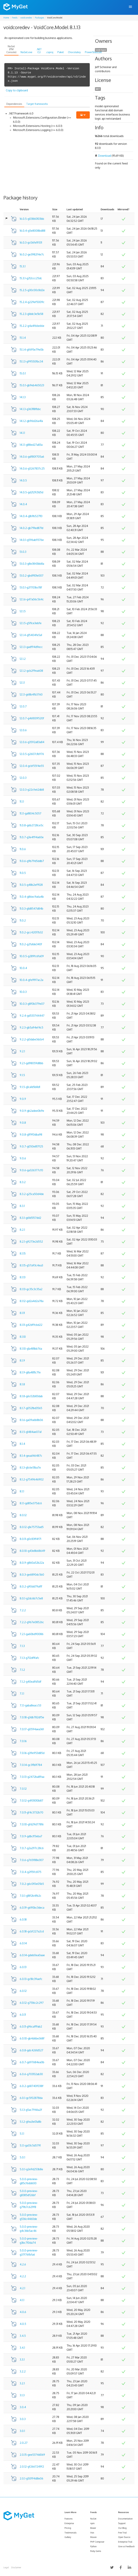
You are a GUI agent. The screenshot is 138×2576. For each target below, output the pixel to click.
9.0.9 (23, 1099)
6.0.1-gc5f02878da (31, 2098)
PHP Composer (97, 2541)
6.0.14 (23, 1943)
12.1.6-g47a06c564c (32, 599)
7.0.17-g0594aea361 (32, 1729)
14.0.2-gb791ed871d (31, 528)
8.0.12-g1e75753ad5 (32, 1527)
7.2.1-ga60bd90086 (31, 1634)
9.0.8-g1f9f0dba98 (31, 1134)
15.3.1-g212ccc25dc (31, 278)
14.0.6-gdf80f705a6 (32, 456)
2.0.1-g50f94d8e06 (31, 2478)
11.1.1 (22, 801)
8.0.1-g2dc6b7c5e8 (31, 1598)
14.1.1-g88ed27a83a (31, 444)
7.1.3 (22, 1646)
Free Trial (122, 2532)
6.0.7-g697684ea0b (32, 2062)
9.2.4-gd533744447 (32, 1015)
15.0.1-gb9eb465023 (32, 385)
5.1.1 (22, 2133)
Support (122, 2523)
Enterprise (69, 2523)
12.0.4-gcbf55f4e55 (32, 766)
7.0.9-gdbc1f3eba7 (31, 1836)
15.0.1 (23, 373)
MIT (98, 89)
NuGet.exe (26, 52)
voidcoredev (26, 17)
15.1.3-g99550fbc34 (31, 361)
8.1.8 (22, 1384)
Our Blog (122, 2528)
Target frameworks (37, 103)
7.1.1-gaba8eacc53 (30, 1705)
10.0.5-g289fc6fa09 (32, 956)
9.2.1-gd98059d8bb (31, 1063)
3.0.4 (23, 2407)
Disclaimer (16, 2567)
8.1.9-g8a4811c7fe (30, 1372)
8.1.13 (22, 1277)
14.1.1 (22, 433)
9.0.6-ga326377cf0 (31, 1170)
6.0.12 (23, 1991)
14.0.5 (23, 480)
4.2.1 (22, 2288)
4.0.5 (23, 2324)
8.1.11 (22, 1313)
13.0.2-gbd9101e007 (31, 575)
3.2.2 (23, 2371)
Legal (6, 2567)
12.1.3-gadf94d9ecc (31, 647)
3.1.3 (22, 2395)
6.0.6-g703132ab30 (31, 2074)
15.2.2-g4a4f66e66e (32, 325)
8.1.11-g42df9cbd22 (31, 1325)
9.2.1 (22, 1051)
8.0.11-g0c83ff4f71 (30, 1539)
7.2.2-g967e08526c (32, 1622)
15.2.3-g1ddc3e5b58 (31, 314)
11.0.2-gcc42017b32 (31, 932)
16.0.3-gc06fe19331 (31, 242)
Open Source (124, 2537)
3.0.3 (23, 2419)
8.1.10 (23, 1336)
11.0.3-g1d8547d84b (31, 908)
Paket (60, 52)
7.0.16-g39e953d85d (32, 1753)
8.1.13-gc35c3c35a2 (31, 1289)
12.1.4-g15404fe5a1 (31, 635)
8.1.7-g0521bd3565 (31, 1408)
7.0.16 (23, 1741)
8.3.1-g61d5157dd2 (30, 1217)
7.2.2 (23, 1610)
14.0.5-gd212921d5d (31, 492)
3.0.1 (22, 2431)
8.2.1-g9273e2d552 (31, 1241)
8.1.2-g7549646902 (32, 1479)
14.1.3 (23, 397)
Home (6, 17)
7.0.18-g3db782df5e (32, 1717)
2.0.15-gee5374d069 (32, 2454)
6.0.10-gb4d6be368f (32, 2038)
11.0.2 (23, 920)
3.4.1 (22, 2347)
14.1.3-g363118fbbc (30, 409)
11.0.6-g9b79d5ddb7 (32, 861)
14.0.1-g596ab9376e (32, 540)
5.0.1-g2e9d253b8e (31, 2169)
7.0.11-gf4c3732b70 (31, 1812)
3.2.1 (22, 2383)
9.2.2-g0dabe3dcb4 (32, 1039)
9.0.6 (23, 1158)
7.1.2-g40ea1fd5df (30, 1681)
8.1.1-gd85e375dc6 (31, 1503)
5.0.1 (22, 2157)
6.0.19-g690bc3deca (32, 1907)
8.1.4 (22, 1443)
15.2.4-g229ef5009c (32, 302)
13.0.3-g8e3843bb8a (32, 563)
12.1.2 (23, 659)
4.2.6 (23, 2264)
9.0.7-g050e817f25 (31, 1146)
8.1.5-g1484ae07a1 (31, 1432)
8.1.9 (22, 1360)
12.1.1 (22, 682)
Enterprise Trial (125, 2541)
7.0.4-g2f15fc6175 (30, 1872)
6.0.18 (23, 1919)
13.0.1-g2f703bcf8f (31, 587)
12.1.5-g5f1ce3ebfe (31, 623)
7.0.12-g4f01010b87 (31, 1800)
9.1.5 (22, 1075)
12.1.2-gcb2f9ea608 (31, 670)
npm (92, 2523)
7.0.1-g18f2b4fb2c (30, 1895)
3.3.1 (22, 2359)
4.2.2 (23, 2276)
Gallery (68, 2537)
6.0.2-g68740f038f (31, 2086)
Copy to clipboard (17, 90)
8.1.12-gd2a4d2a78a (31, 1301)
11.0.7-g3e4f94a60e (32, 837)
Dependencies (14, 103)
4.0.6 (23, 2312)
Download (104, 155)
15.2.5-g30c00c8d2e (32, 290)
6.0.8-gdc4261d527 (31, 2050)
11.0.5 (23, 873)
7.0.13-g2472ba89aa (32, 1776)
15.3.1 (22, 266)
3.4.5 (23, 2335)
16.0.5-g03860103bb (32, 218)
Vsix (92, 2532)
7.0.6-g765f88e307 (32, 1860)
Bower (93, 2528)
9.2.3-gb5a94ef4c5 (31, 1027)
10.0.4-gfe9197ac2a (31, 980)
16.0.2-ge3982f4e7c (32, 254)
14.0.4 (23, 504)
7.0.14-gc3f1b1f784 (31, 1765)
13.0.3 (23, 551)
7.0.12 (23, 1788)
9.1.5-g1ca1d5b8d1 (30, 1087)
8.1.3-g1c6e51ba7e (30, 1467)
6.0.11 (23, 2014)
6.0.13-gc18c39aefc (31, 1979)
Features (68, 2518)
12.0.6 (23, 730)
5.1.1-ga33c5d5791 (30, 2145)
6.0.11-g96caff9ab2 (31, 2026)
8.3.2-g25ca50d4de (32, 1194)
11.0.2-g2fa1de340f (31, 944)
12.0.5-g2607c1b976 (32, 754)
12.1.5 (23, 611)
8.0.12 (23, 1515)
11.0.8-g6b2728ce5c (32, 825)
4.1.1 (22, 2300)
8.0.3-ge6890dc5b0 (32, 1574)
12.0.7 (23, 706)
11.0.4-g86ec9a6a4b (32, 896)
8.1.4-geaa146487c (31, 1455)
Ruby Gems (95, 2551)
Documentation (125, 2518)
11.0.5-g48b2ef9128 (31, 884)
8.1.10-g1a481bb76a (31, 1348)
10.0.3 (23, 992)
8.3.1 (22, 1206)
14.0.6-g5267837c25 (32, 468)
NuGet (93, 2518)
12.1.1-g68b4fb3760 (31, 694)
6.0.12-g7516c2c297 (32, 2002)
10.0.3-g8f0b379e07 (32, 1003)
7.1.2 (22, 1669)
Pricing (68, 2528)
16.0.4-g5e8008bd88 (32, 230)
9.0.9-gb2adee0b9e (32, 1110)
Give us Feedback (126, 2546)
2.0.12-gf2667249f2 (32, 2466)
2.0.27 (23, 2442)
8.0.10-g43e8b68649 (32, 1550)
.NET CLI (39, 51)
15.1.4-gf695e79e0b (32, 349)
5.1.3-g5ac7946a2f (31, 2109)
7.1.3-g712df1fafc (29, 1658)
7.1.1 (22, 1693)
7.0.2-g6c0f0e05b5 (32, 1884)
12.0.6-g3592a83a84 (32, 742)
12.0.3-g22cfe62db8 (32, 789)
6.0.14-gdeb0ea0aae (32, 1955)
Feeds (14, 17)
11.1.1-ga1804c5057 (30, 813)
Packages (39, 17)
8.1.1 (22, 1491)
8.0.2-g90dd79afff (31, 1586)
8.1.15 (23, 1253)
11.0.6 (23, 849)
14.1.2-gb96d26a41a (31, 421)
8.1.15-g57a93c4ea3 (31, 1265)
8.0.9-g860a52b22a (32, 1562)
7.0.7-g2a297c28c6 (32, 1848)
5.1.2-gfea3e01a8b (30, 2121)
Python (93, 2546)
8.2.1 (22, 1229)
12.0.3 (23, 777)
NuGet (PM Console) (11, 49)
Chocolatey (74, 52)
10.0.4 (23, 968)
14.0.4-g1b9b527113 (31, 516)
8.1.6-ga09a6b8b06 (31, 1420)
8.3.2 (23, 1182)
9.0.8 (23, 1122)
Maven (93, 2537)
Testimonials (70, 2532)
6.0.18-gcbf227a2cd (32, 1931)
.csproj (49, 52)
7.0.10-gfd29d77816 (32, 1824)
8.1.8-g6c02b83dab (31, 1396)
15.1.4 (23, 337)
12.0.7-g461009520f (32, 718)
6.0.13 (23, 1967)
